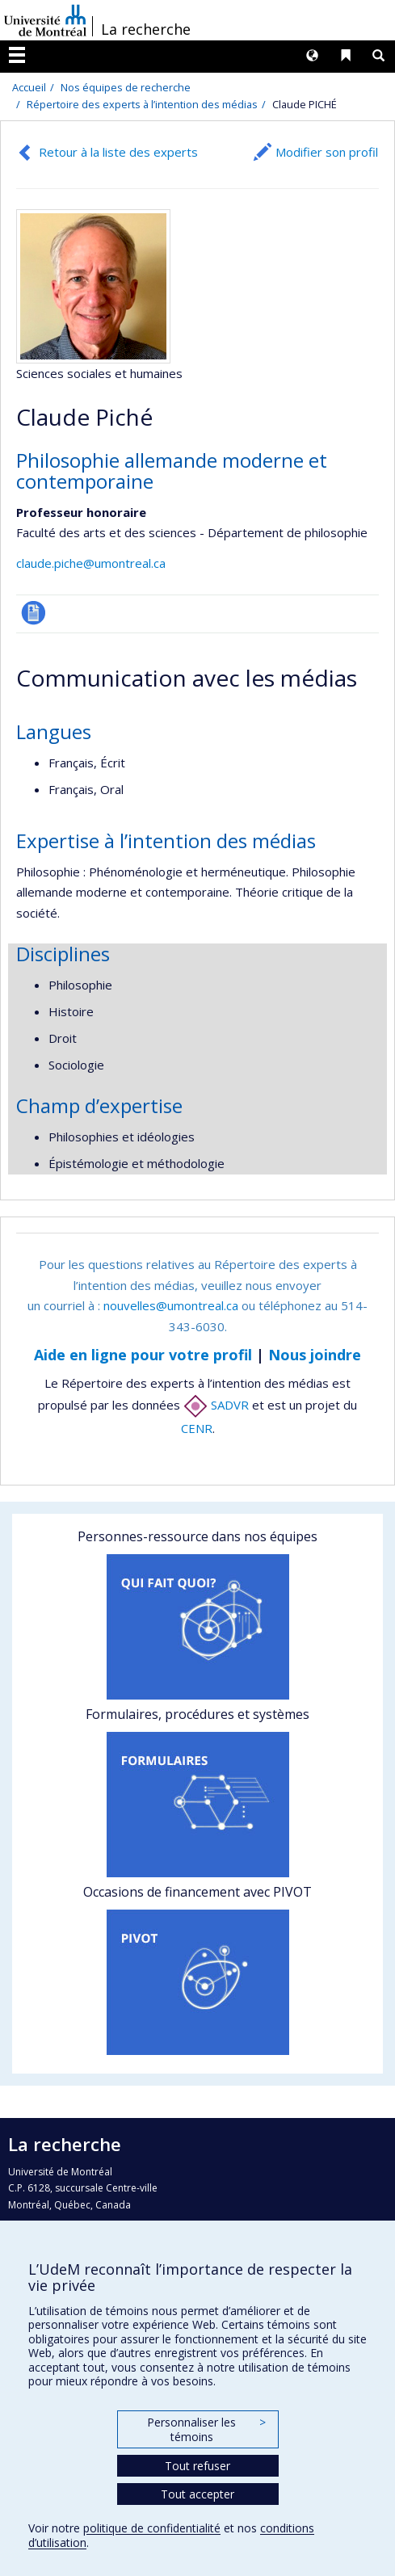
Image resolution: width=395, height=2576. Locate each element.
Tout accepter (197, 2494)
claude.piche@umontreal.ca (91, 563)
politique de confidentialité (152, 2528)
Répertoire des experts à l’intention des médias (142, 104)
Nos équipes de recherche (126, 87)
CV (33, 612)
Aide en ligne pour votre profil (143, 1354)
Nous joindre (314, 1354)
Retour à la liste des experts (118, 152)
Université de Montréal (45, 20)
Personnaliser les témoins (206, 2429)
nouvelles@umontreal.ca (170, 1305)
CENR (196, 1428)
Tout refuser (197, 2465)
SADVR (216, 1405)
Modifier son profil (326, 152)
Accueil (29, 87)
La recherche (146, 29)
